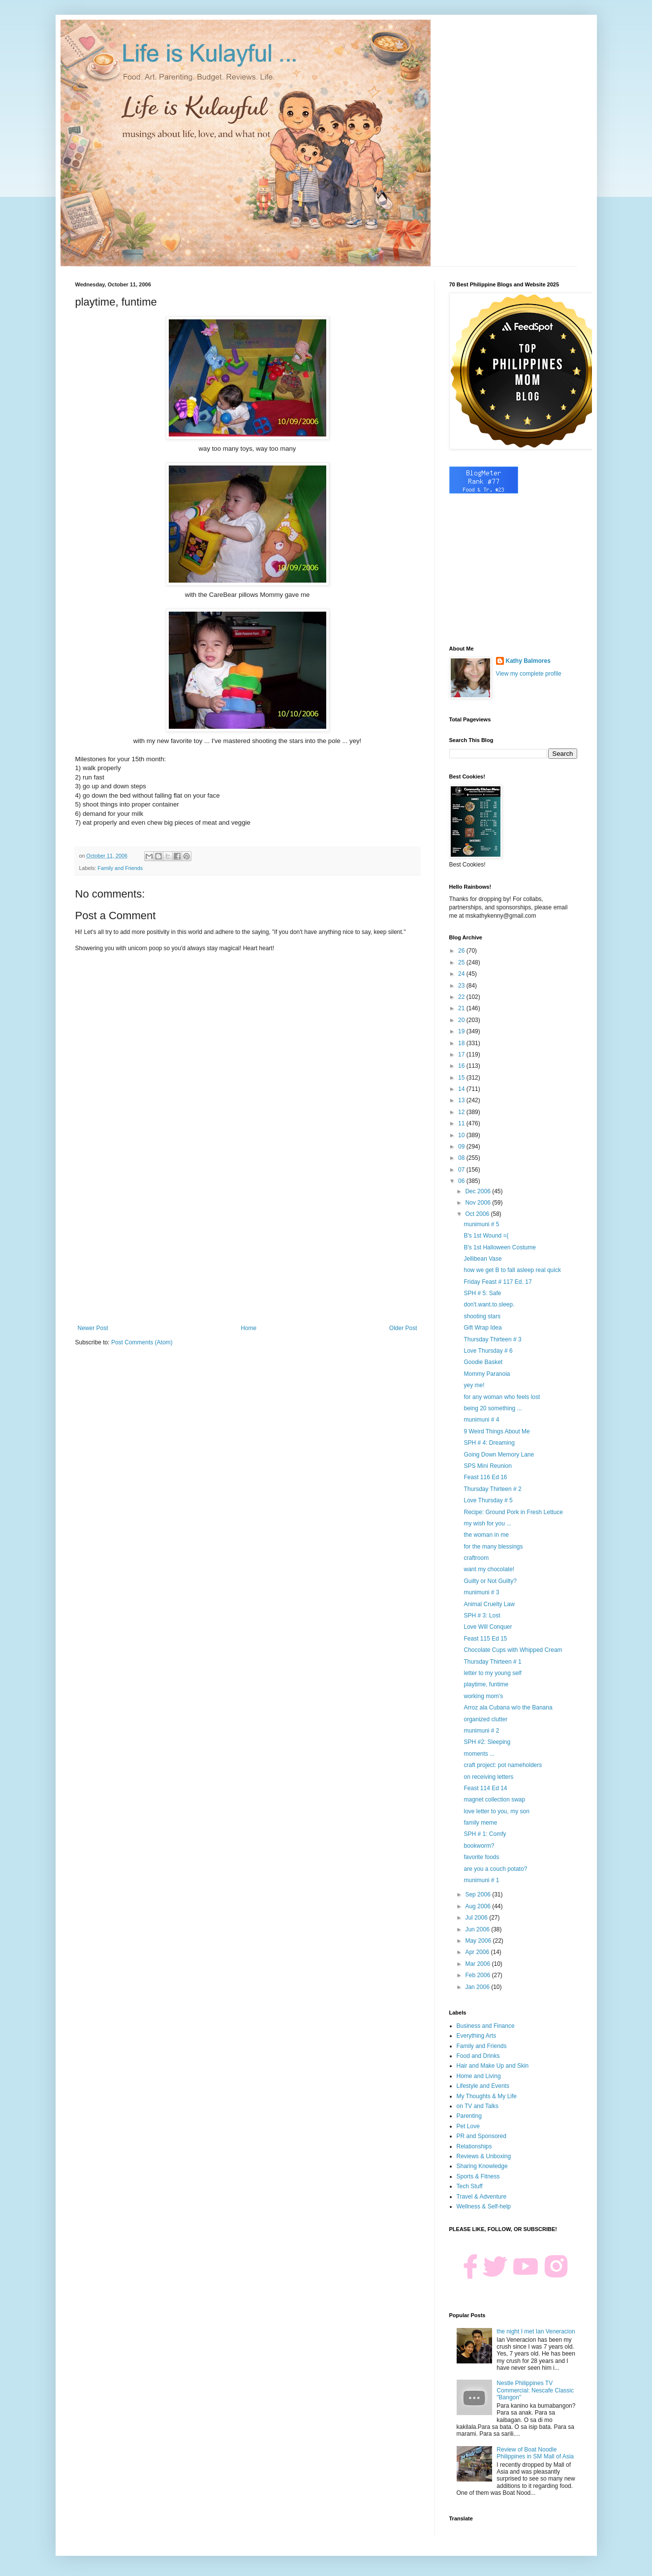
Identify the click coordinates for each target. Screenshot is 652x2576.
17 (462, 1054)
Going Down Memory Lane (499, 1454)
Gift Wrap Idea (482, 1327)
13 (462, 1100)
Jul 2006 (477, 1917)
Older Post (403, 1328)
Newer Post (93, 1328)
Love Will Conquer (488, 1626)
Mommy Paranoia (487, 1373)
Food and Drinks (478, 2055)
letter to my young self (492, 1673)
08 (462, 1157)
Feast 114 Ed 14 (485, 1788)
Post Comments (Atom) (142, 1342)
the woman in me (486, 1534)
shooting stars (482, 1316)
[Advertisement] (247, 1243)
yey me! (474, 1385)
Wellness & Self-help (484, 2206)
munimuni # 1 (481, 1880)
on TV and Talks (478, 2106)
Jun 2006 (478, 1929)
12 (462, 1112)
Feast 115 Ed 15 (485, 1638)
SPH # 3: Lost (482, 1615)
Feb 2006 (478, 1975)
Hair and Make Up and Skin (493, 2065)
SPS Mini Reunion (487, 1465)
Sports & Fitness (478, 2176)
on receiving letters (488, 1776)
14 (462, 1089)
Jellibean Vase (482, 1258)
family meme (480, 1822)
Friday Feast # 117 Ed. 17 (497, 1281)
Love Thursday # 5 (488, 1500)
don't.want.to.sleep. (489, 1304)
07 (462, 1169)
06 (462, 1181)
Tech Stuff (470, 2186)
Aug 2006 (478, 1906)
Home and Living (479, 2076)
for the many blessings (493, 1546)
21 (462, 1008)
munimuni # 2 (481, 1730)
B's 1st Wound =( (486, 1235)
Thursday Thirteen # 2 (492, 1489)
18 (462, 1043)
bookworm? (479, 1845)
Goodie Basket (483, 1362)
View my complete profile (528, 673)
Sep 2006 (478, 1894)
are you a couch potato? (495, 1868)
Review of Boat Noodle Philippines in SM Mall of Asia (535, 2453)
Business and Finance (486, 2025)
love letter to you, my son (496, 1811)
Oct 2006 (478, 1213)
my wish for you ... (487, 1523)
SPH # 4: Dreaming (489, 1442)
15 (462, 1077)
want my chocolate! (489, 1569)
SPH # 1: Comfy (485, 1834)
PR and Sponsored (481, 2136)
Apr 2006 (478, 1952)
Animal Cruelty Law (489, 1604)
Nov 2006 (478, 1202)
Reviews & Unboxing (484, 2156)
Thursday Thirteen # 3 (492, 1339)
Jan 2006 (478, 1987)
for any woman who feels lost (502, 1397)
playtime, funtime (486, 1684)
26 (462, 950)
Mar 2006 (478, 1963)
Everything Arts (477, 2035)
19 (462, 1031)
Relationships (474, 2146)
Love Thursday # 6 (488, 1350)
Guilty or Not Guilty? (490, 1581)
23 (462, 985)
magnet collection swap (494, 1799)
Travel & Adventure (482, 2196)
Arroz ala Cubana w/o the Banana (508, 1707)
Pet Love (468, 2126)
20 (462, 1020)
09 (462, 1146)
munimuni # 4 (481, 1419)
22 (462, 996)
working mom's (483, 1696)
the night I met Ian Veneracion (536, 2331)
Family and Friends (120, 868)
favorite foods (481, 1857)
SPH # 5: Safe (482, 1293)
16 (462, 1065)
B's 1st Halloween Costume (499, 1247)
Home (248, 1328)
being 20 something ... (493, 1408)
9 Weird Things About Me (496, 1431)
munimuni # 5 (481, 1224)
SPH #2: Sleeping (487, 1741)
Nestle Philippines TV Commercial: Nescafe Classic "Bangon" (535, 2390)
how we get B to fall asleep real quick (512, 1270)
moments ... (479, 1753)
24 (462, 973)
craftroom (476, 1557)
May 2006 (479, 1940)
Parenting (469, 2115)
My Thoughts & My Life (487, 2096)
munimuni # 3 (481, 1592)
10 (462, 1135)
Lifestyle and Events (483, 2085)
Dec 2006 (478, 1191)
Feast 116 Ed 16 (485, 1477)
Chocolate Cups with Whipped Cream (513, 1649)
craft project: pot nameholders (503, 1765)
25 (462, 962)
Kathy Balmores (528, 660)
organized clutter (485, 1719)
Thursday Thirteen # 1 (492, 1661)
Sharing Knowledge (482, 2166)
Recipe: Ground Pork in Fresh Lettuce (513, 1512)
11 (462, 1123)
